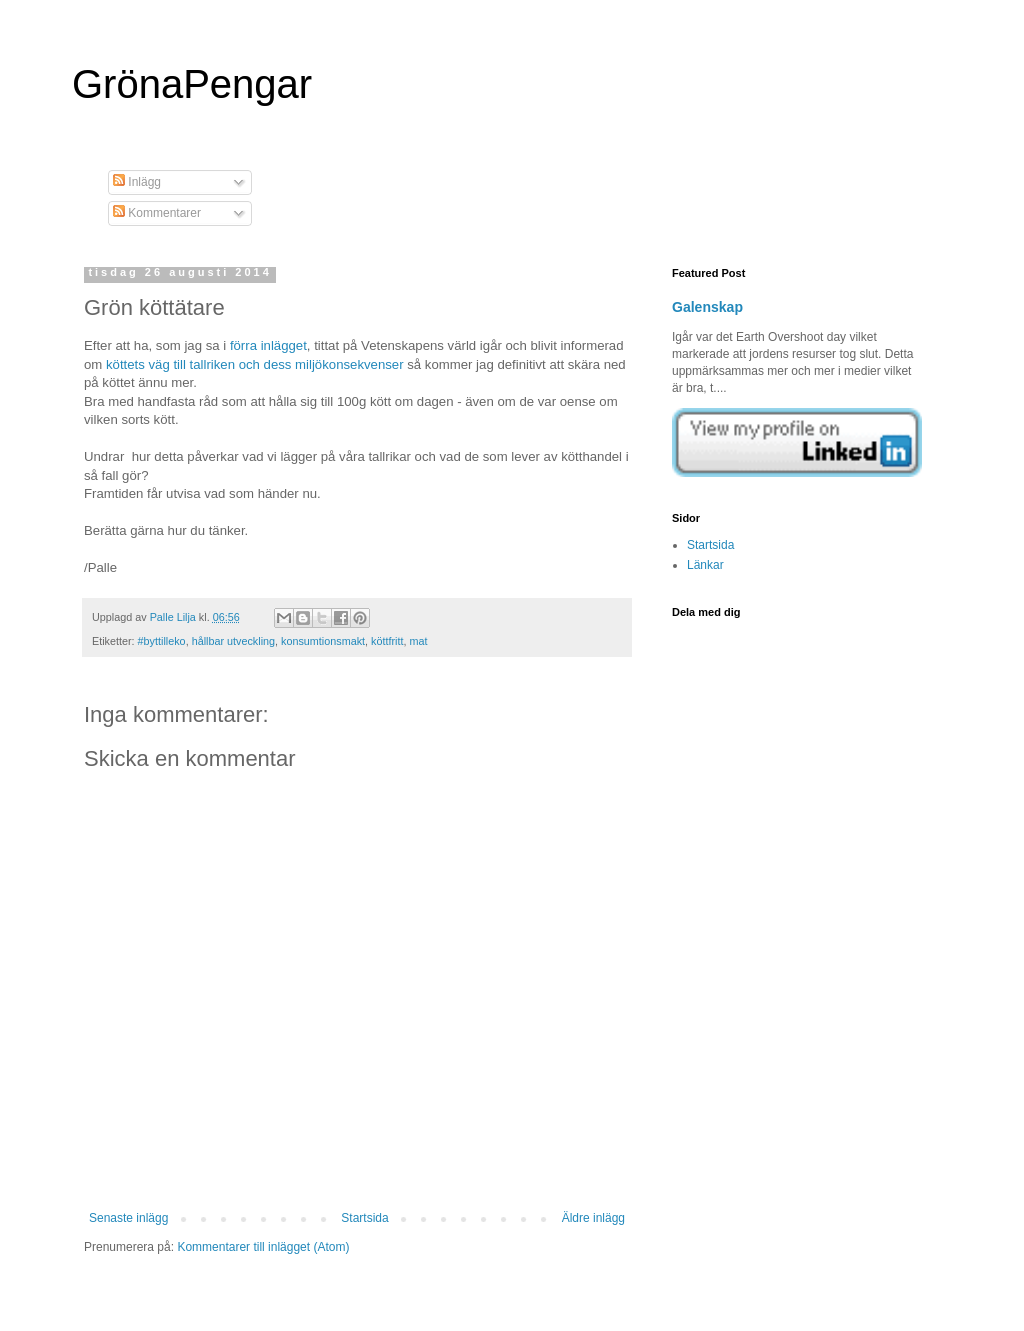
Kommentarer (157, 213)
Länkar (705, 565)
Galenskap (707, 307)
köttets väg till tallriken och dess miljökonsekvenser (255, 364)
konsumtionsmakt (323, 641)
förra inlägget (268, 345)
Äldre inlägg (593, 1218)
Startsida (364, 1218)
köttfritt (387, 641)
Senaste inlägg (128, 1218)
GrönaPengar (192, 84)
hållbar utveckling (233, 641)
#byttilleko (162, 641)
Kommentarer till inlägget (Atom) (263, 1247)
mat (418, 641)
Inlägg (137, 182)
